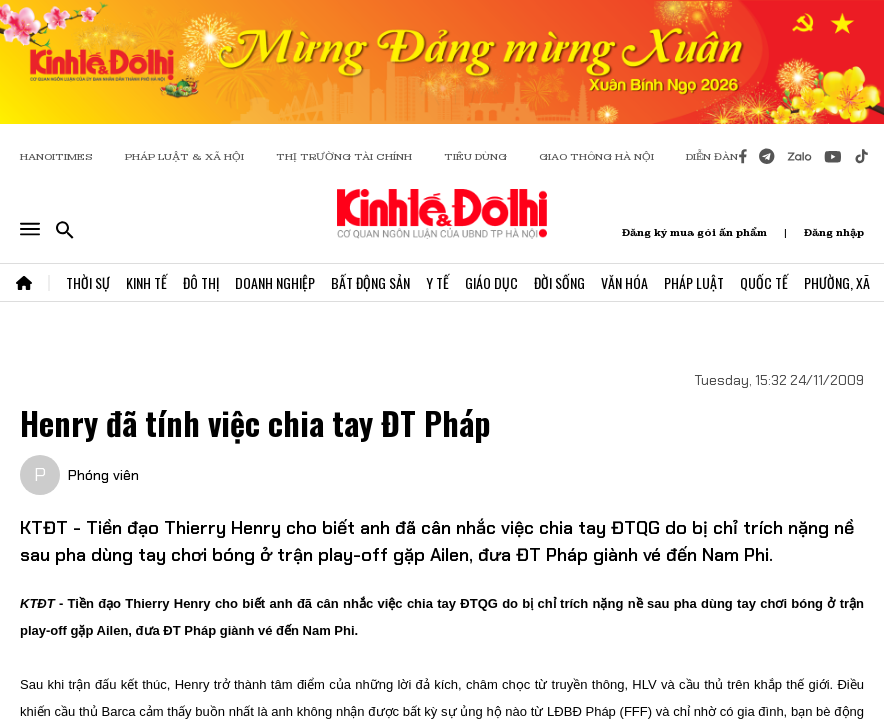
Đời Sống (559, 282)
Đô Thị (201, 282)
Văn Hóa (624, 282)
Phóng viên (103, 475)
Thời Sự (88, 282)
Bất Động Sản (370, 282)
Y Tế (437, 282)
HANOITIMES (56, 156)
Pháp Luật (694, 282)
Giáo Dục (491, 282)
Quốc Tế (764, 282)
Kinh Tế (146, 282)
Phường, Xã (837, 282)
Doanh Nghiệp (275, 282)
